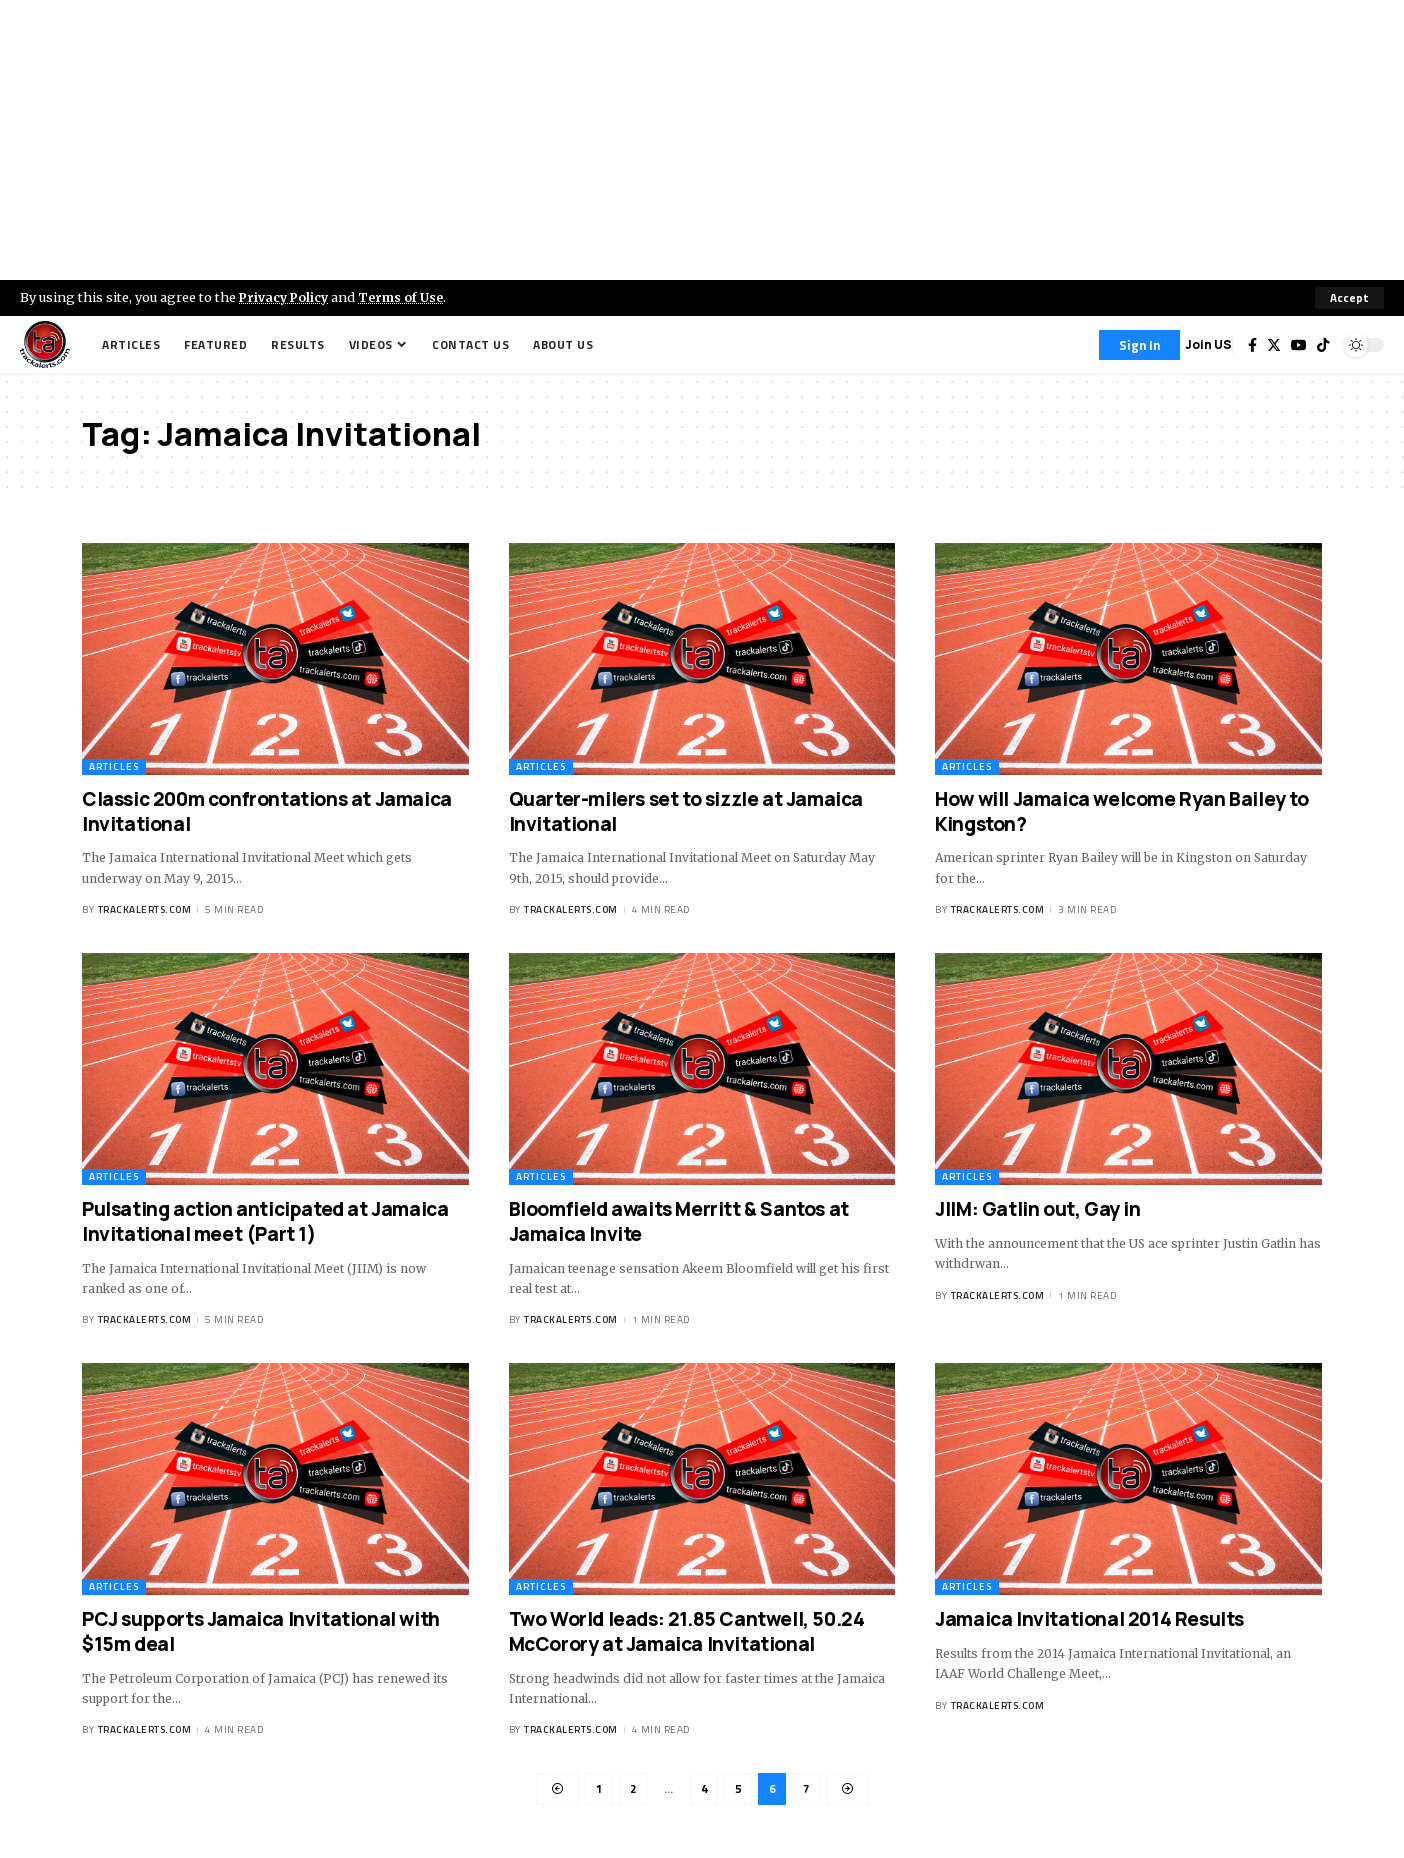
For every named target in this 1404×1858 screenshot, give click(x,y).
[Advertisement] (702, 140)
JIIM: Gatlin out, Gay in (1037, 1209)
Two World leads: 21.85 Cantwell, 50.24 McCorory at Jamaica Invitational (687, 1632)
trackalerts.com (145, 910)
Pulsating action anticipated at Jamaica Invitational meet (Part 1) (265, 1221)
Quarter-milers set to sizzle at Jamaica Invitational (686, 811)
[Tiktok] (1323, 345)
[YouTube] (1299, 345)
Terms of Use (406, 297)
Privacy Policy (286, 297)
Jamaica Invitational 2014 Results (1089, 1620)
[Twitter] (1274, 345)
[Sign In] (1139, 345)
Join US (1208, 344)
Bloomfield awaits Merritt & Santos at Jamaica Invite (679, 1221)
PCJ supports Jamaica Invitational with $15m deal (261, 1632)
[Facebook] (1252, 345)
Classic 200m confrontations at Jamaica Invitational (267, 811)
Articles (114, 766)
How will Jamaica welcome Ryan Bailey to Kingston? (1121, 811)
